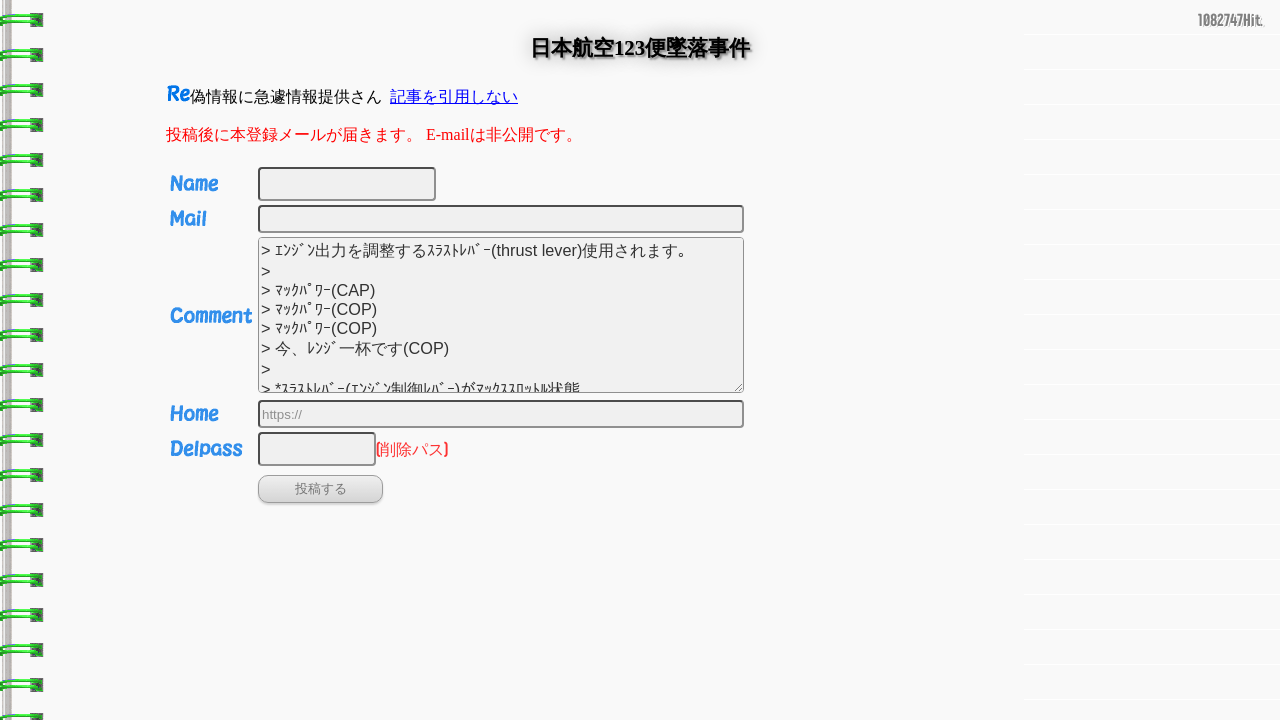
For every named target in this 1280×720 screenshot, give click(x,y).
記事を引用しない (454, 96)
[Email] (501, 219)
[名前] (347, 184)
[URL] (501, 414)
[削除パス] (317, 449)
